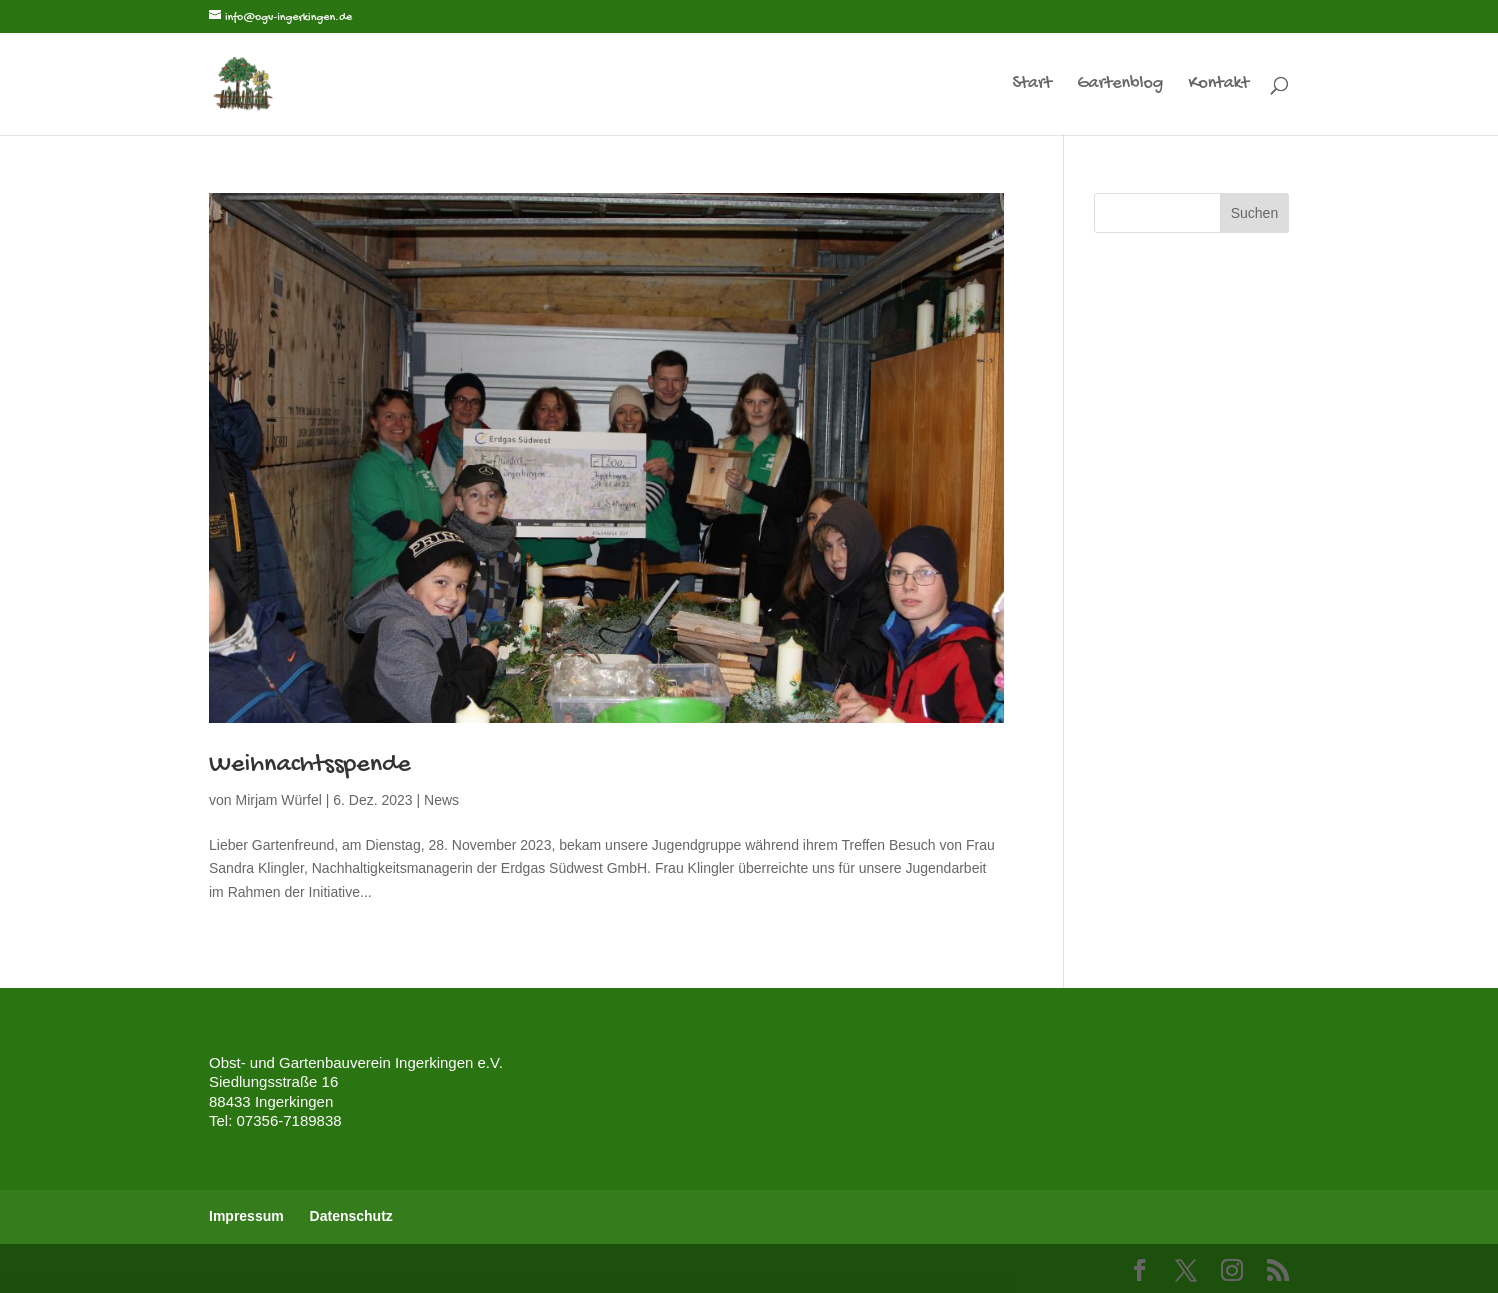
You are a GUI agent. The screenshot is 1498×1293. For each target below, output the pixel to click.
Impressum (246, 1216)
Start (1031, 85)
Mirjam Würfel (278, 800)
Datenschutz (351, 1216)
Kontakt (1218, 85)
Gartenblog (1120, 85)
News (441, 800)
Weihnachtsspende (310, 765)
